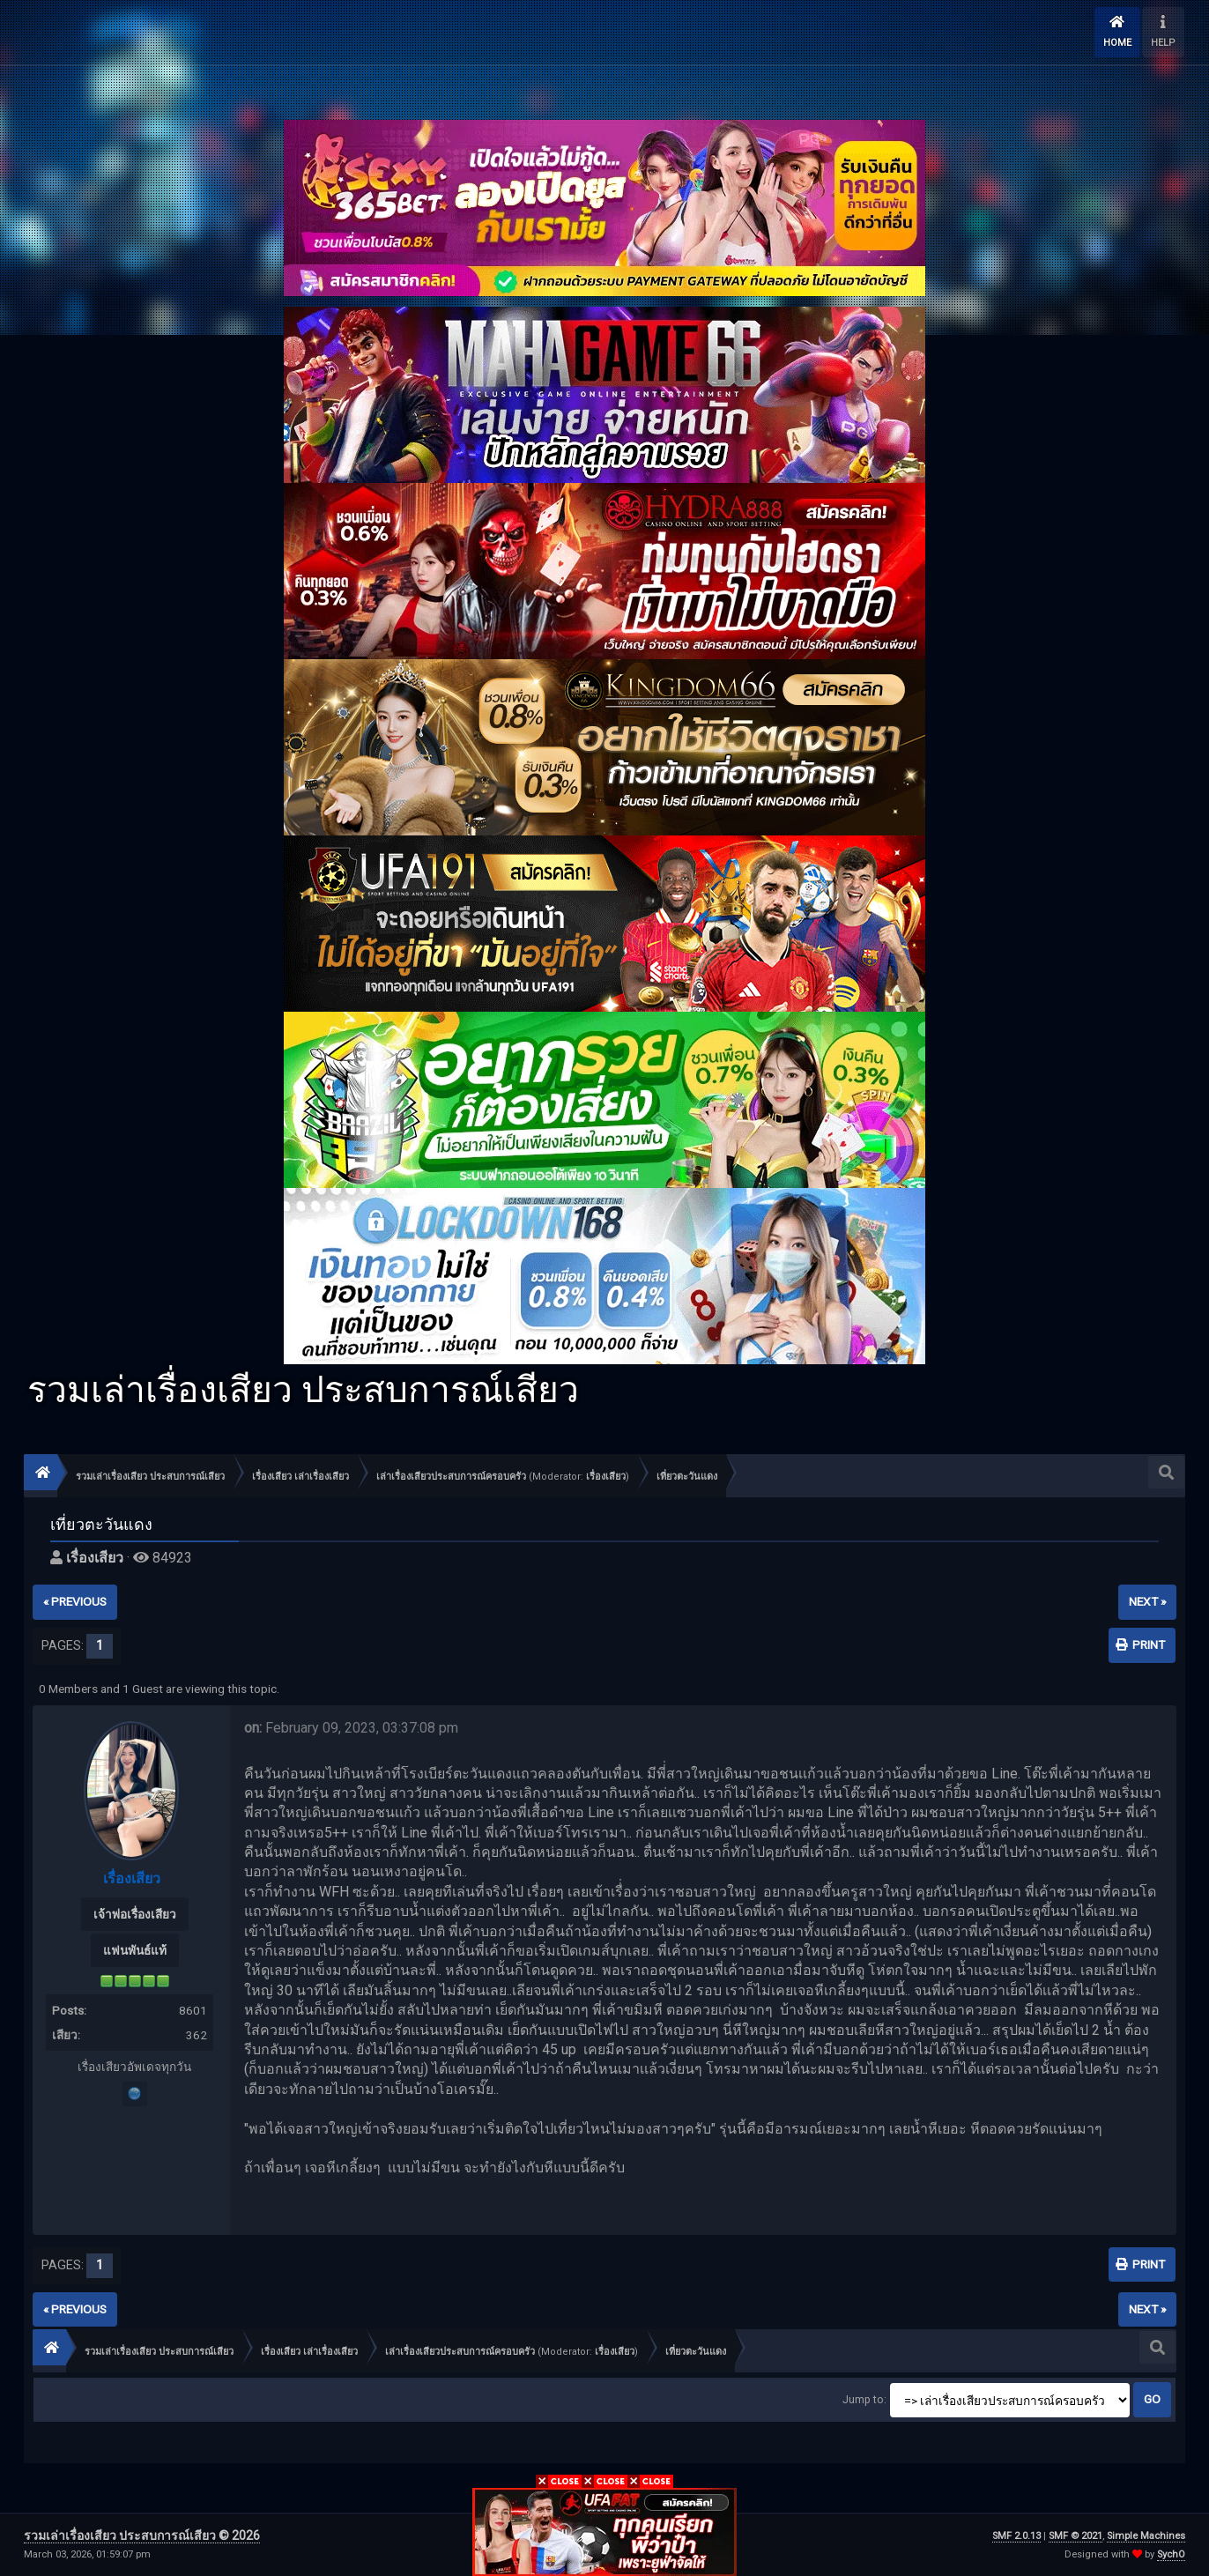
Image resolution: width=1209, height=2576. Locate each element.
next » (1147, 1601)
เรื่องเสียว (606, 1476)
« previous (75, 1601)
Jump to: (864, 2400)
